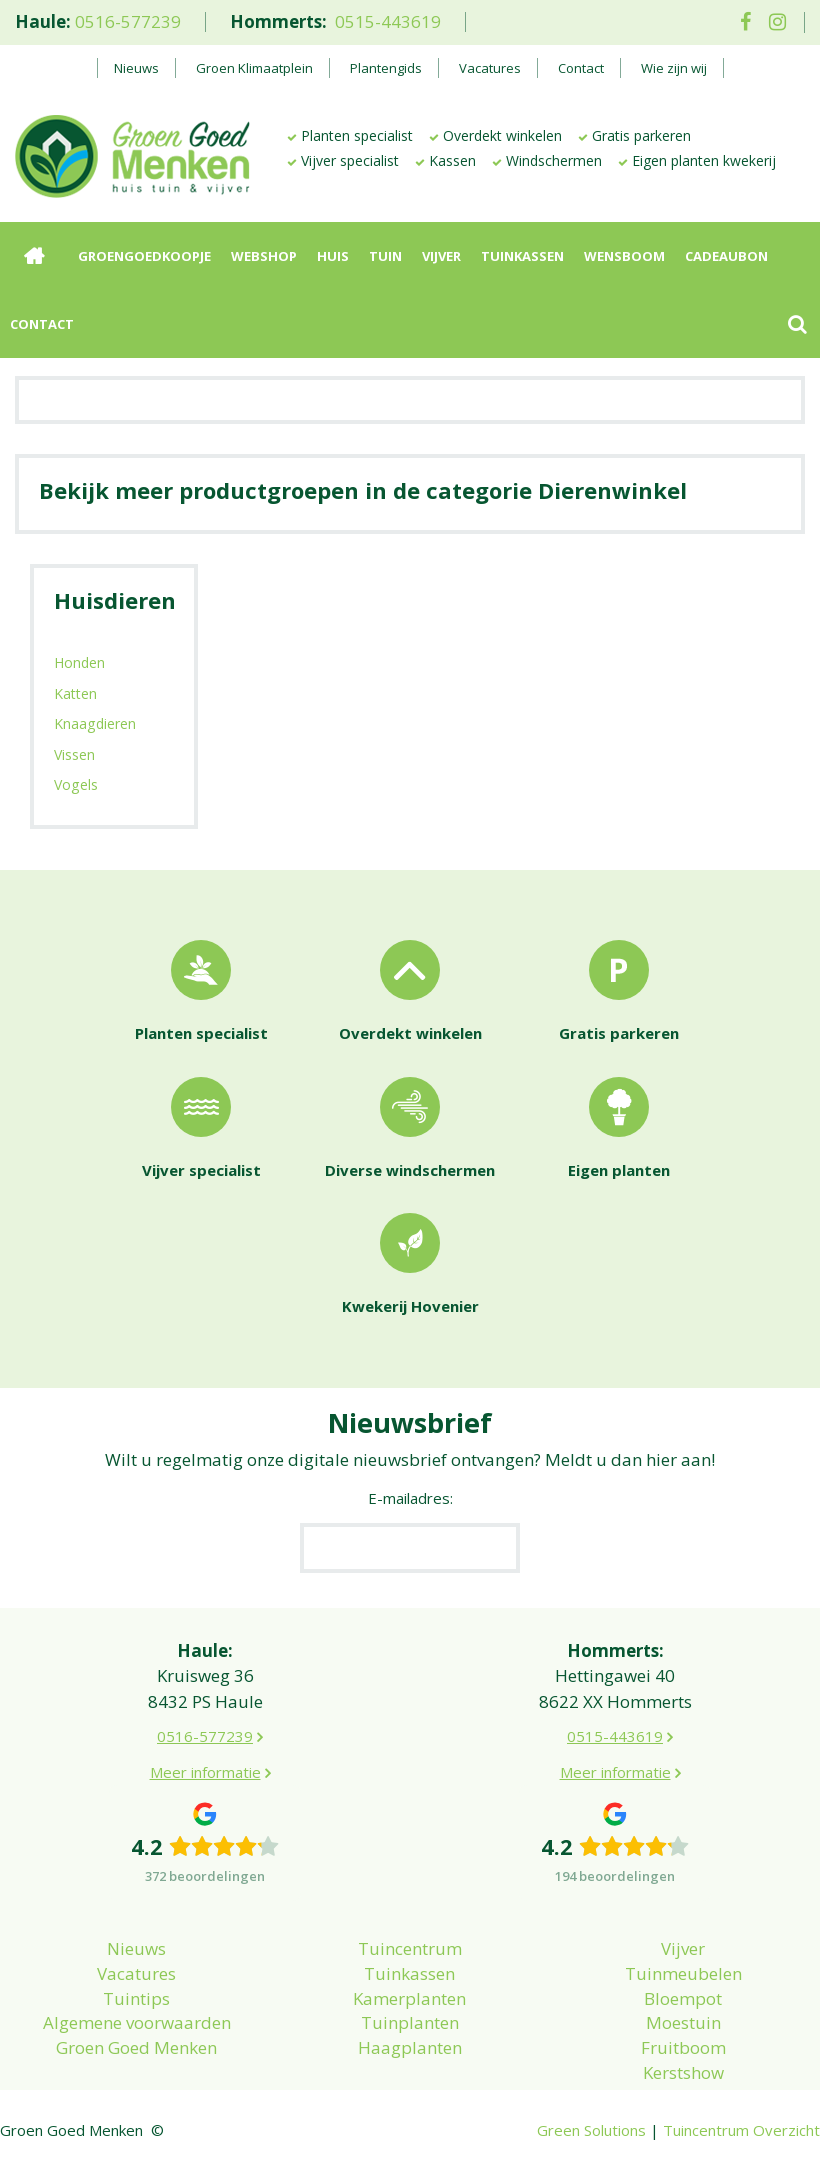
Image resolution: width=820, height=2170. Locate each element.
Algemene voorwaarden (137, 2022)
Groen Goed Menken (136, 2047)
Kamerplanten (409, 1998)
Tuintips (136, 1998)
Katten (75, 693)
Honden (79, 662)
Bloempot (683, 1998)
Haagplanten (410, 2047)
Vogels (76, 784)
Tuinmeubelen (683, 1973)
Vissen (74, 754)
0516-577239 (128, 21)
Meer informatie (205, 1772)
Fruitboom (683, 2047)
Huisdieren (115, 600)
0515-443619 (388, 21)
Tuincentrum (410, 1948)
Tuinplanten (410, 2022)
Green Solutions (591, 2130)
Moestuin (683, 2022)
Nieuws (136, 1948)
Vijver (683, 1948)
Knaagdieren (95, 723)
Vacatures (136, 1973)
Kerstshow (683, 2072)
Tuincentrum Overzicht (741, 2130)
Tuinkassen (409, 1973)
